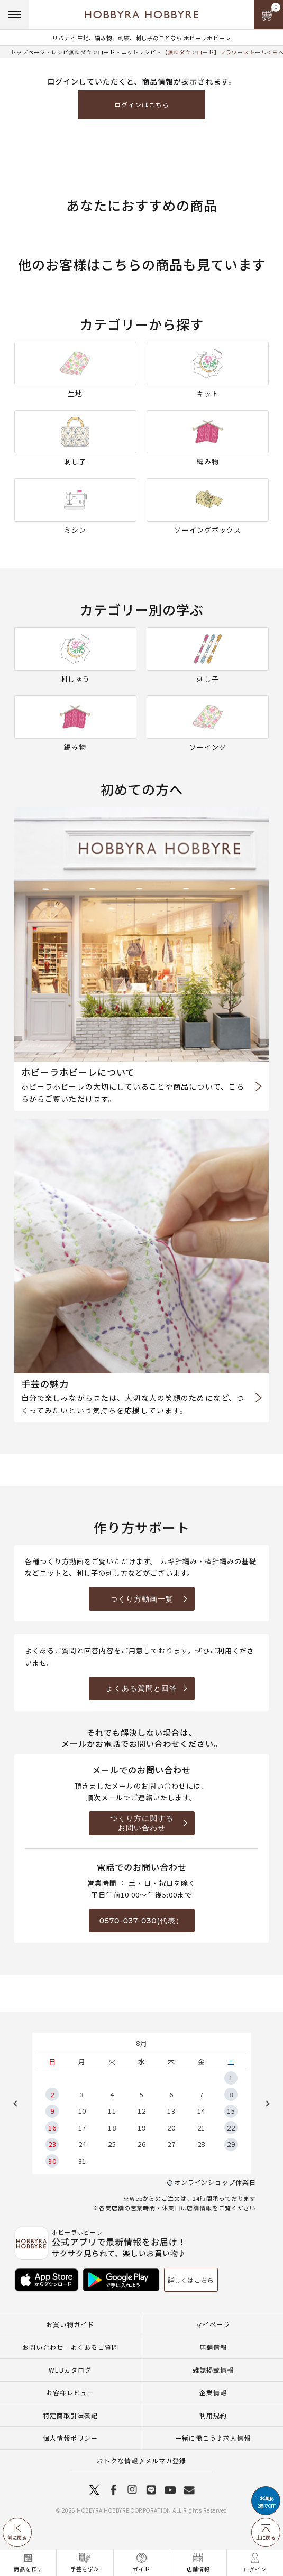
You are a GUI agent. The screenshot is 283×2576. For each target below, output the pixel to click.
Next (264, 2103)
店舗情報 (199, 2207)
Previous (19, 2103)
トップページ (28, 52)
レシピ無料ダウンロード (83, 52)
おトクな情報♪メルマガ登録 (141, 2460)
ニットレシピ (138, 52)
